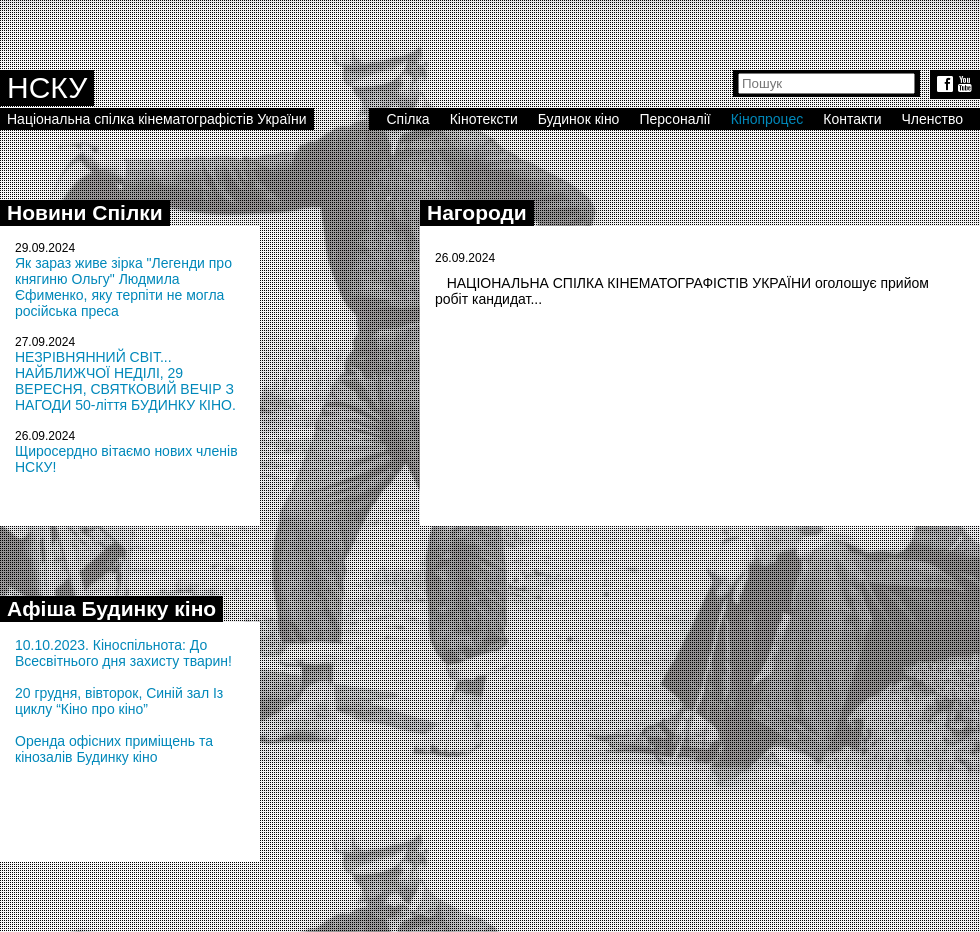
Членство (933, 119)
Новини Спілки (85, 212)
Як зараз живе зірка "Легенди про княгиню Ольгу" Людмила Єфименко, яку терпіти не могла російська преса (123, 287)
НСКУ (47, 87)
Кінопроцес (767, 119)
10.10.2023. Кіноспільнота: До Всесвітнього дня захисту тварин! (123, 653)
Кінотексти (484, 119)
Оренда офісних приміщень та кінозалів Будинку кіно (114, 749)
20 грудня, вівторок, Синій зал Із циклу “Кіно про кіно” (119, 701)
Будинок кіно (579, 119)
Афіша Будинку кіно (111, 608)
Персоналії (674, 119)
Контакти (852, 119)
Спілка (407, 119)
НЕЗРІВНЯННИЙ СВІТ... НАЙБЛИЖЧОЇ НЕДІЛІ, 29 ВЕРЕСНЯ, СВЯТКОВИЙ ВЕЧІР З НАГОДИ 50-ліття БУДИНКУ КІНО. (125, 381)
